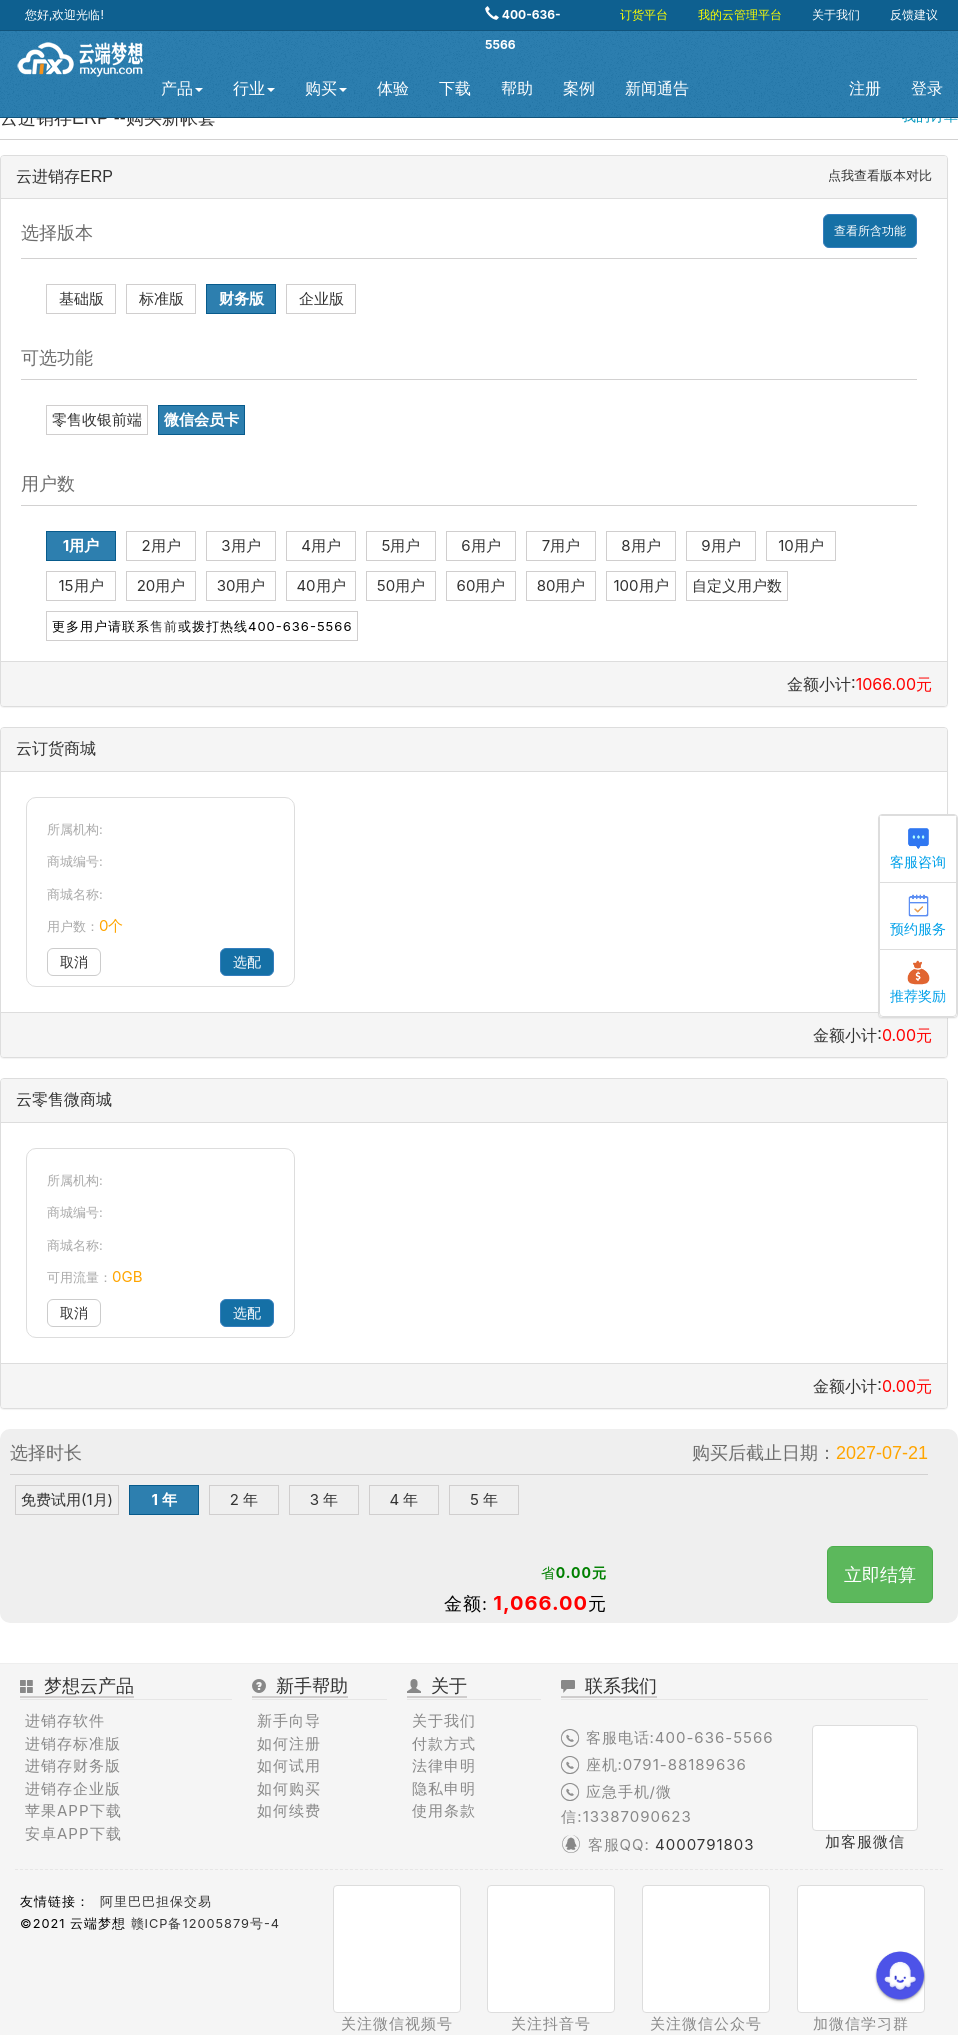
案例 (579, 88)
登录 (927, 88)
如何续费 (289, 1810)
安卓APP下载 (73, 1833)
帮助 (517, 88)
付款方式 (444, 1743)
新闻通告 (657, 88)
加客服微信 (865, 1841)
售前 (164, 626)
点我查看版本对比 (880, 175)
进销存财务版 (73, 1765)
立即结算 (880, 1574)
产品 (182, 88)
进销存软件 (65, 1720)
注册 (865, 88)
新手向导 (289, 1720)
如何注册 (289, 1743)
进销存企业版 (73, 1788)
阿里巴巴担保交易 (156, 1901)
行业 (254, 88)
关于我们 (836, 14)
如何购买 (289, 1788)
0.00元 (581, 1572)
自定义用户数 (737, 585)
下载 (455, 88)
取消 (74, 961)
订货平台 (644, 14)
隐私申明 (444, 1788)
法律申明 (444, 1765)
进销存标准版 (73, 1743)
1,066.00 (540, 1603)
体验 (393, 88)
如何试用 (289, 1765)
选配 (247, 961)
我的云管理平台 (740, 14)
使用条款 (444, 1810)
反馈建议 (914, 14)
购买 (326, 88)
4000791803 (705, 1844)
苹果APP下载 (73, 1810)
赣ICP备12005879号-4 (205, 1923)
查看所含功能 (870, 230)
